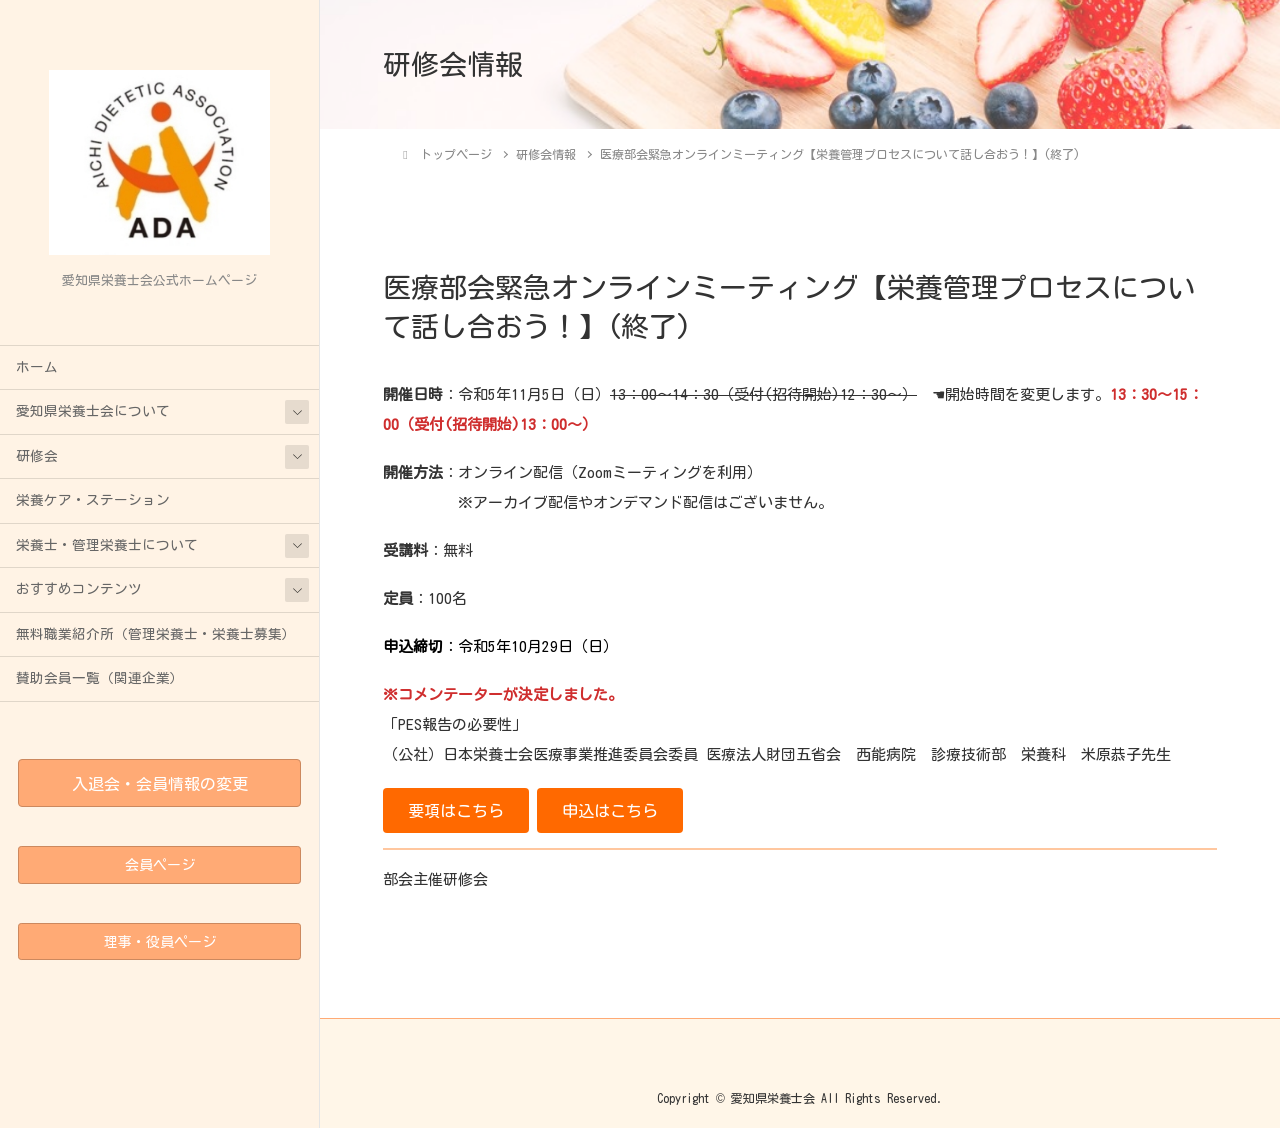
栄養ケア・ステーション (93, 500)
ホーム (37, 367)
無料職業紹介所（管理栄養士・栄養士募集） (156, 634)
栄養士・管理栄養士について (107, 545)
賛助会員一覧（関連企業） (100, 678)
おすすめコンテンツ (79, 589)
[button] (456, 810)
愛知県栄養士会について (93, 411)
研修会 (37, 456)
